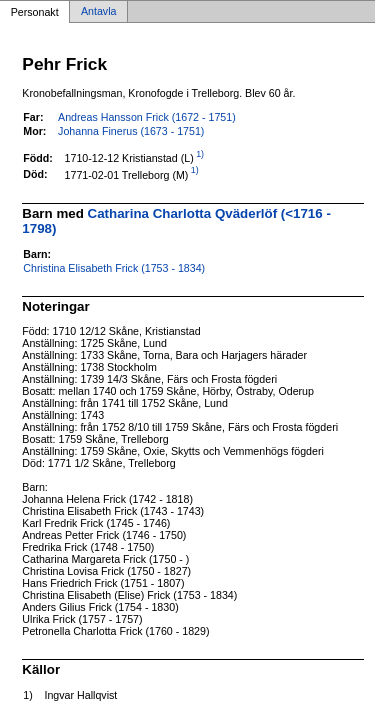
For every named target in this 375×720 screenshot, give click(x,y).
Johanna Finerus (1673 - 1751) (131, 131)
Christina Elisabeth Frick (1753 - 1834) (114, 268)
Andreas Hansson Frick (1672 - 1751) (147, 117)
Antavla (99, 12)
